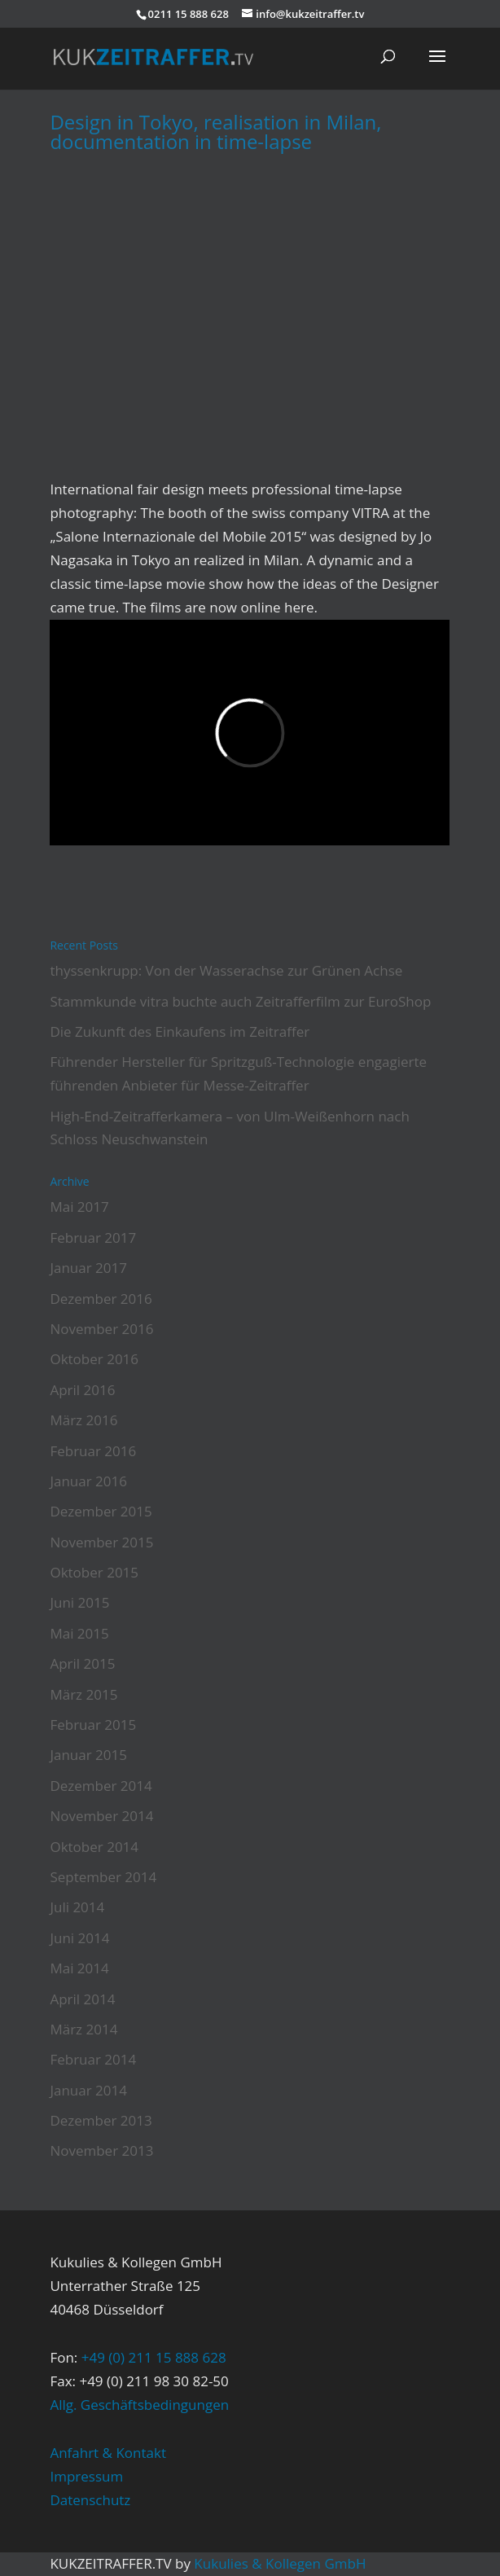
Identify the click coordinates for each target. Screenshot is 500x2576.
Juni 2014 (79, 1938)
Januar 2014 (88, 2090)
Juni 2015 (79, 1602)
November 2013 (101, 2150)
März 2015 (83, 1694)
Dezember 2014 (100, 1785)
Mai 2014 (79, 1968)
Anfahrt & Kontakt (108, 2452)
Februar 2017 (93, 1237)
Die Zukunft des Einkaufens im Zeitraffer (179, 1031)
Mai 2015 (79, 1633)
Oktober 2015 (94, 1572)
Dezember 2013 (100, 2120)
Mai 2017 (79, 1206)
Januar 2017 (88, 1267)
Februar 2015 (93, 1724)
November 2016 (101, 1328)
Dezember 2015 (100, 1511)
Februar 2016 (93, 1451)
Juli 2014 (77, 1907)
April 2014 (82, 1999)
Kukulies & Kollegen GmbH (280, 2563)
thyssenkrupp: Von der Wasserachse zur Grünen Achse (226, 970)
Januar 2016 (88, 1481)
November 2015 (101, 1542)
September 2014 (103, 1876)
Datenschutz (90, 2499)
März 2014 (83, 2029)
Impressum (86, 2476)
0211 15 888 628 (188, 14)
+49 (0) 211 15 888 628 (153, 2357)
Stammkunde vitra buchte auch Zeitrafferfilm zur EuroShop (240, 1001)
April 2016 (82, 1389)
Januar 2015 (88, 1754)
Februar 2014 (93, 2059)
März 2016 (83, 1420)
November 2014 (101, 1815)
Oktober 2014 (94, 1846)
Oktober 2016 (94, 1358)
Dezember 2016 (100, 1298)
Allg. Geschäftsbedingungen (139, 2404)
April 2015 (82, 1663)
